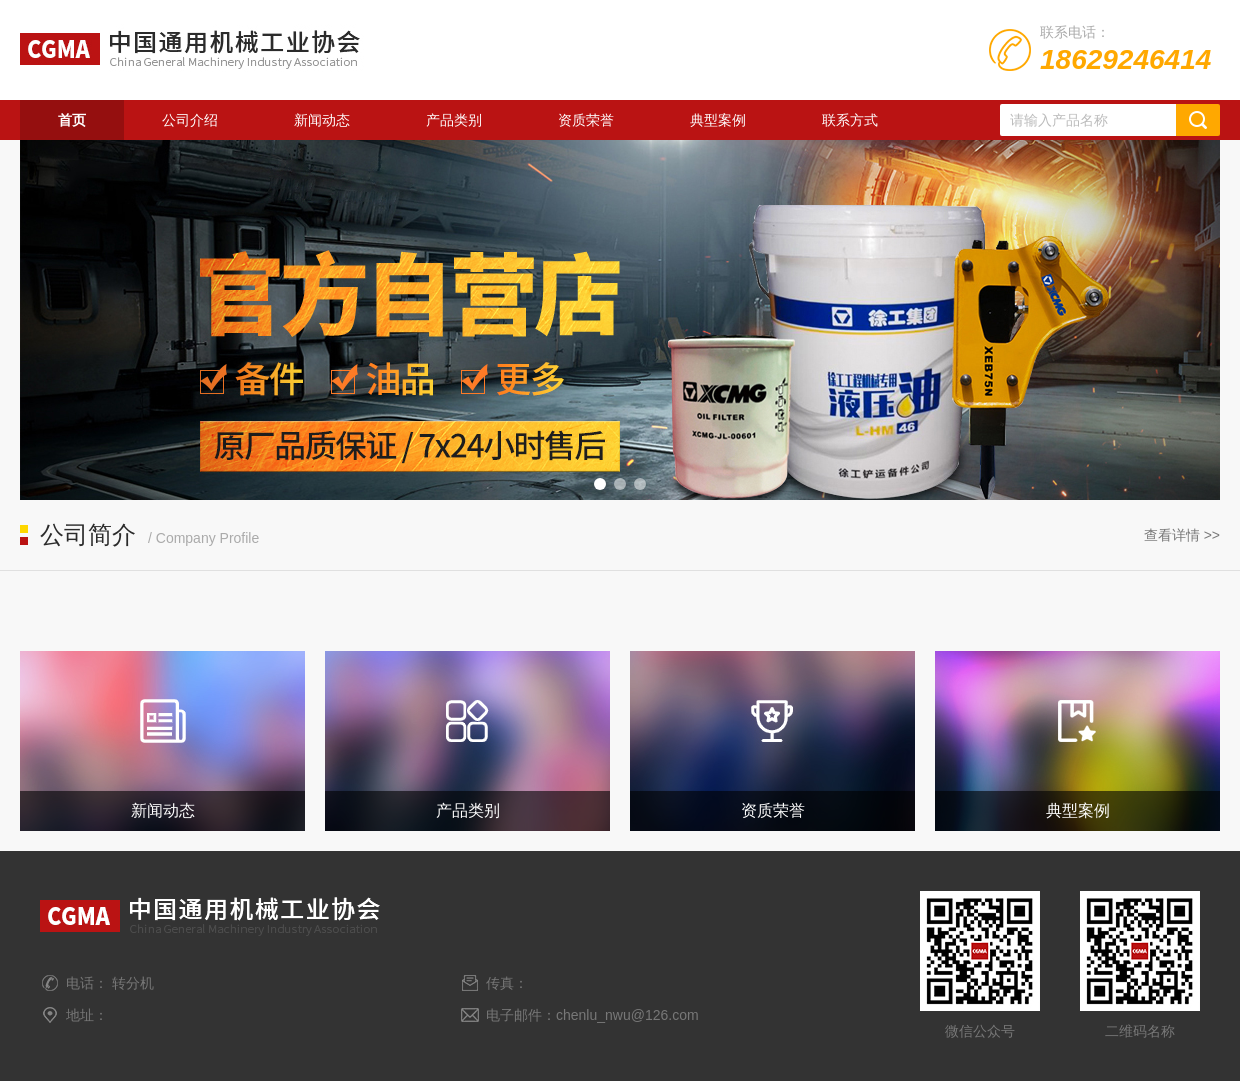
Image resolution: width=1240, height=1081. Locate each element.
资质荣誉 (586, 120)
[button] (600, 484)
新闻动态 (322, 120)
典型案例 (718, 120)
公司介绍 (190, 120)
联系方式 (850, 120)
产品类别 (454, 120)
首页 (72, 120)
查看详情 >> (1182, 535)
